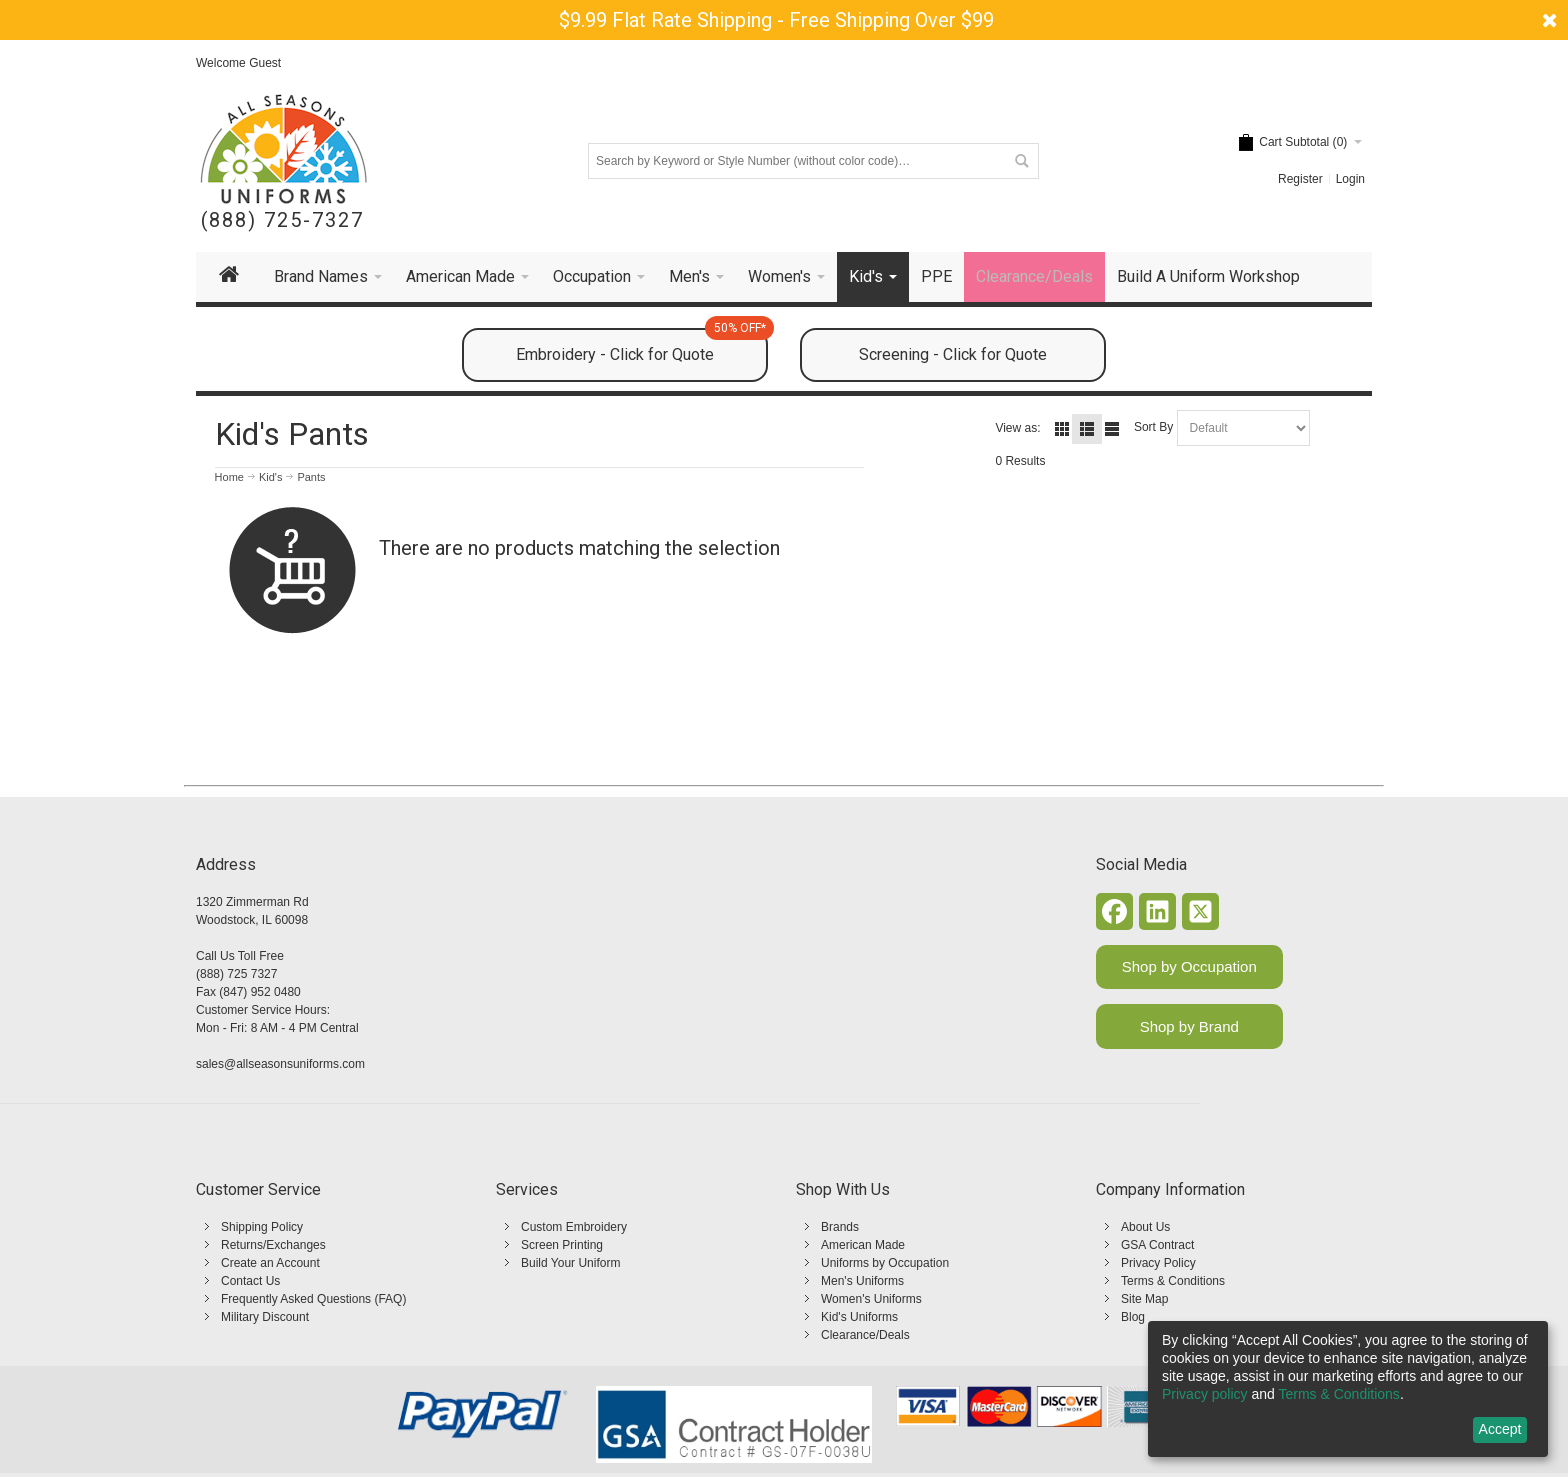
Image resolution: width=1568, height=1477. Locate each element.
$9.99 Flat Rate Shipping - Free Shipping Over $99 (776, 20)
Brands (840, 1227)
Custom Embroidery (574, 1227)
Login (1350, 179)
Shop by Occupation (1189, 966)
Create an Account (270, 1263)
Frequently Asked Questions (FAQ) (313, 1299)
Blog (1133, 1317)
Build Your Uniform (570, 1263)
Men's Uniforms (862, 1281)
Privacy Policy (1158, 1263)
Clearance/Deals (865, 1335)
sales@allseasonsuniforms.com (280, 1064)
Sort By (1153, 427)
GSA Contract (1157, 1245)
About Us (1145, 1227)
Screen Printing (562, 1245)
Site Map (1144, 1299)
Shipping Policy (262, 1227)
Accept (1500, 1429)
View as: (1017, 428)
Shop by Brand (1189, 1026)
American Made (863, 1245)
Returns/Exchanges (273, 1245)
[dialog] (1348, 1389)
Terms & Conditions (1173, 1281)
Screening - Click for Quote (953, 354)
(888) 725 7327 (236, 974)
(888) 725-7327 (282, 220)
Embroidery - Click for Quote (642, 346)
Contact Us (250, 1281)
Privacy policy (1205, 1394)
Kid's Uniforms (859, 1317)
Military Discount (265, 1317)
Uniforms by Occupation (885, 1263)
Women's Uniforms (871, 1299)
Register (1300, 179)
